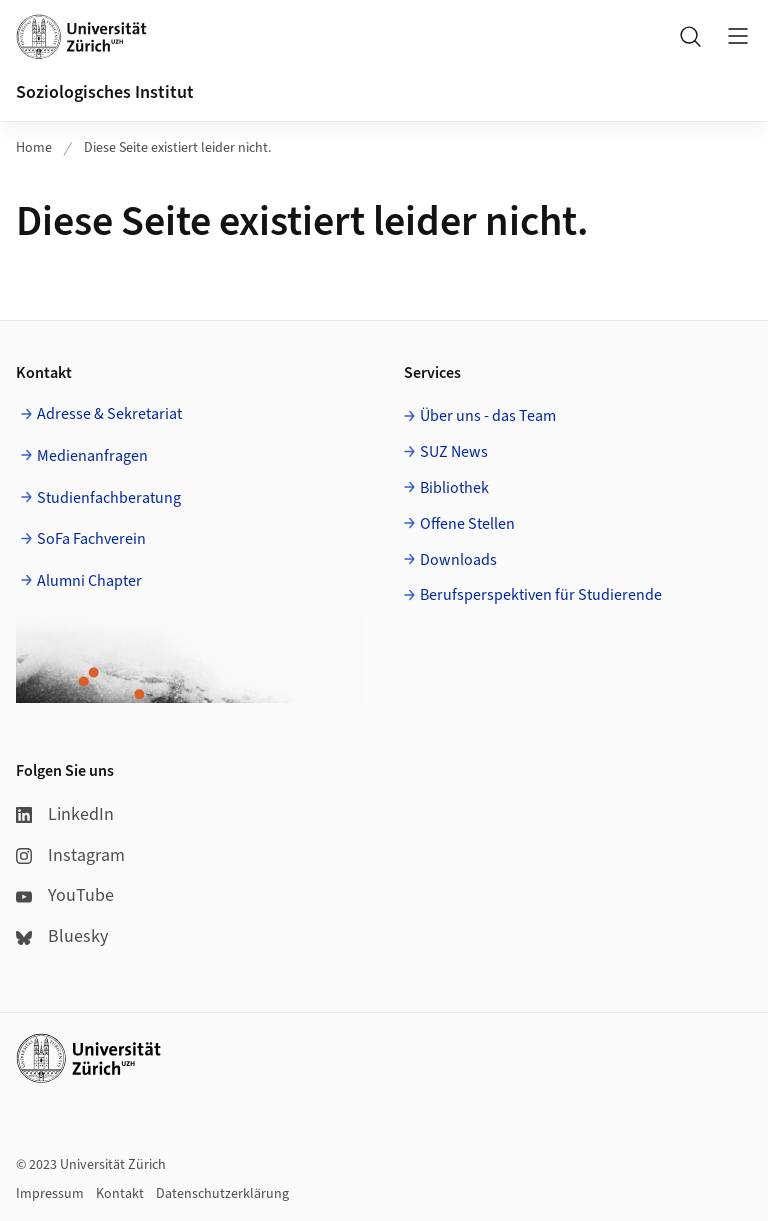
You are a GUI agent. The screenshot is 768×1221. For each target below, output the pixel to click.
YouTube (65, 895)
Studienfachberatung (109, 498)
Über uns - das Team (488, 416)
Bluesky (62, 936)
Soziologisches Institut (105, 92)
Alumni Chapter (89, 581)
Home (34, 148)
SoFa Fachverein (91, 539)
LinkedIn (65, 814)
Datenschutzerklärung (222, 1194)
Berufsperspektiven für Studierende (541, 595)
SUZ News (454, 452)
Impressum (50, 1194)
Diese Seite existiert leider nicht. (177, 148)
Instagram (70, 855)
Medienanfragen (92, 456)
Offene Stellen (467, 524)
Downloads (458, 560)
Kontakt (120, 1194)
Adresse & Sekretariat (109, 414)
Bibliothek (454, 488)
